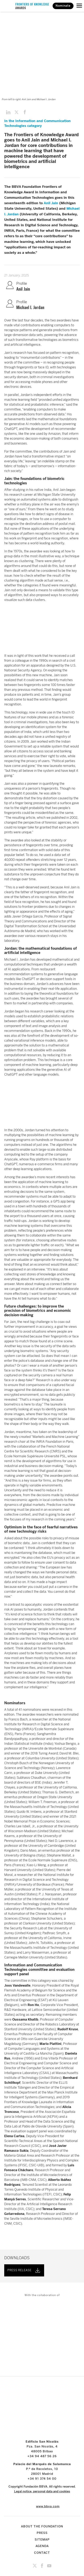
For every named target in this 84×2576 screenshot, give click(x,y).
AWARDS (32, 6)
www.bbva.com (48, 2506)
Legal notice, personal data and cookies (42, 2491)
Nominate (63, 5)
